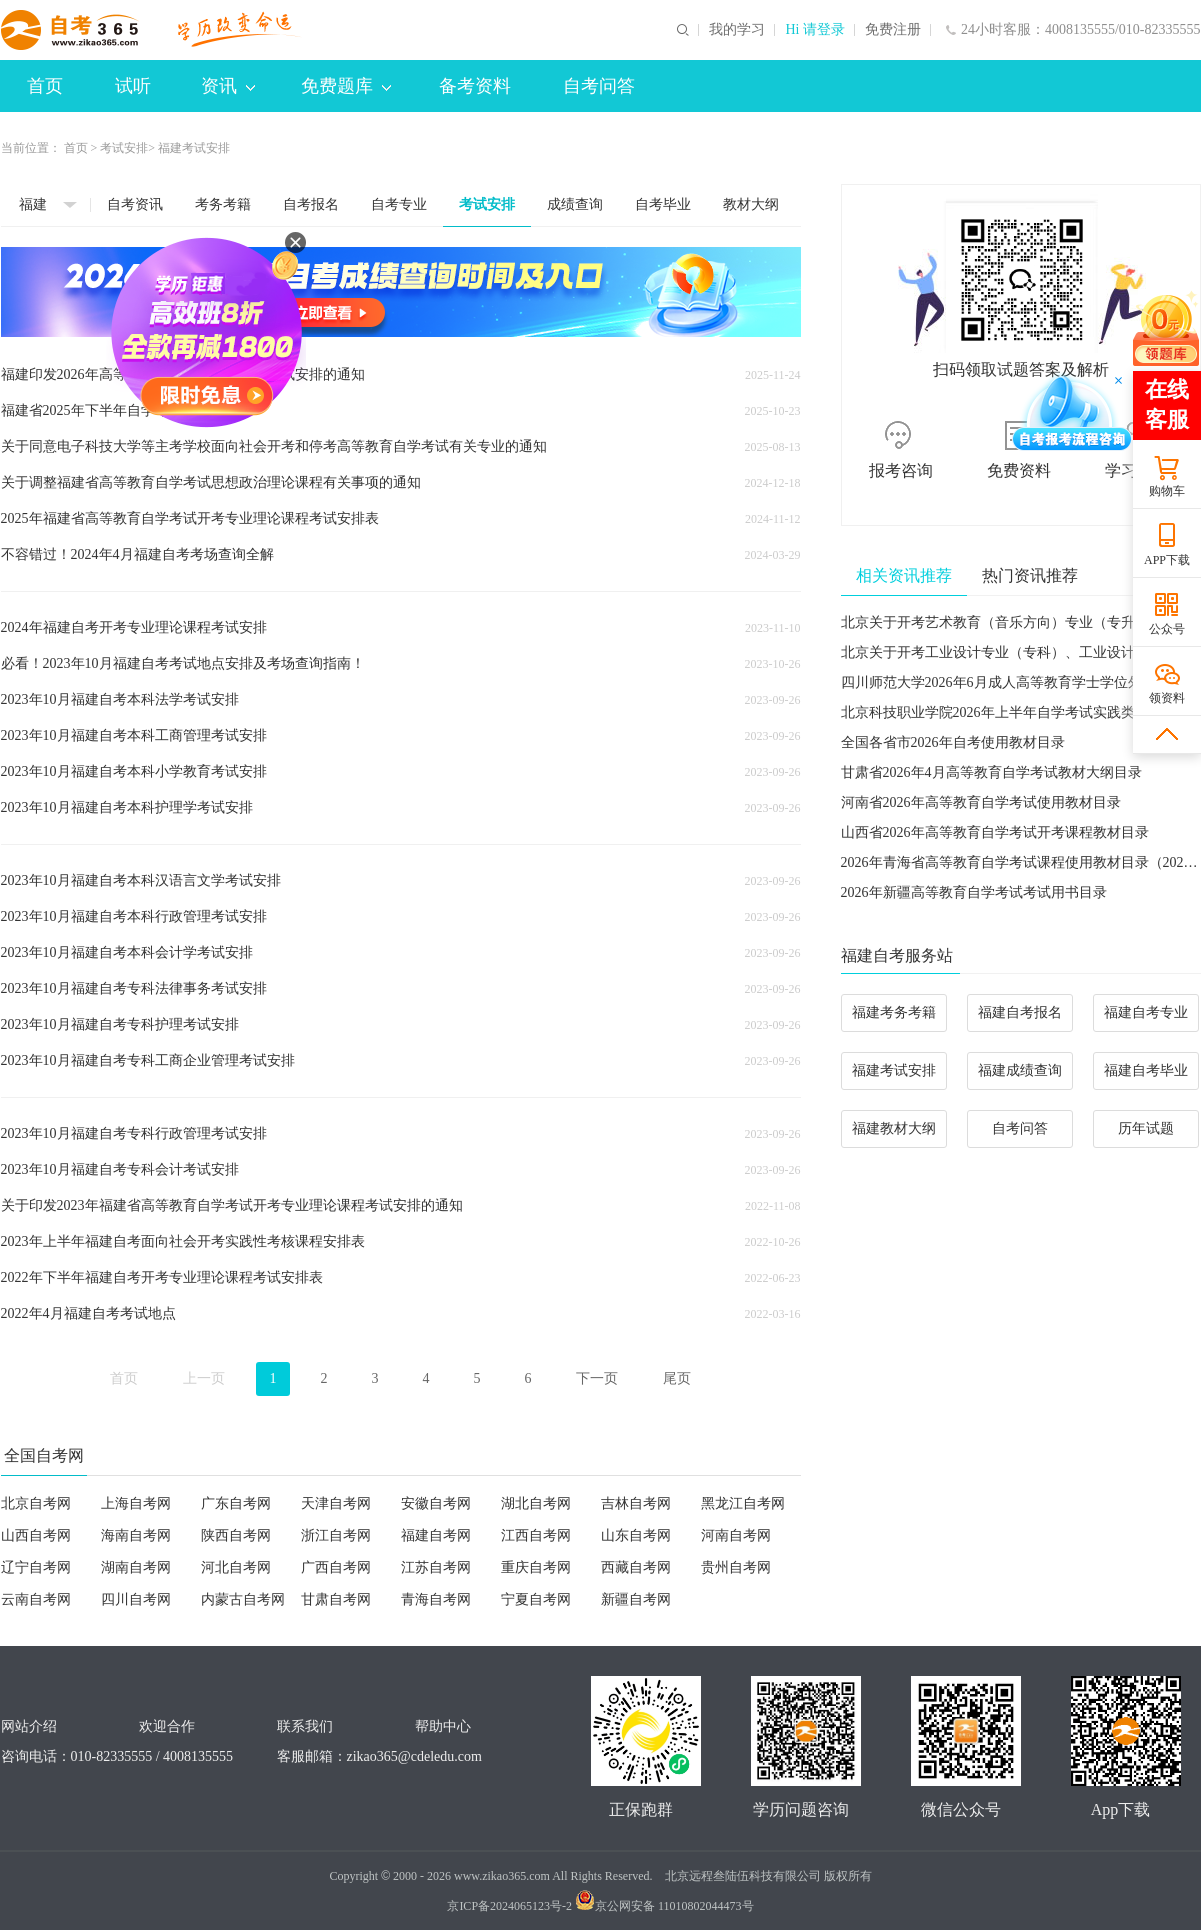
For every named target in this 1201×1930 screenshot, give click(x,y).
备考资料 (475, 86)
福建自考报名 (1020, 1012)
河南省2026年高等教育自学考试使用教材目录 (981, 802)
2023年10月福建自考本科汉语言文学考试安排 (141, 880)
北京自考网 (36, 1503)
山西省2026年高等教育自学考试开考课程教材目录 (995, 832)
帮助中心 (443, 1726)
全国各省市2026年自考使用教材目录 (953, 742)
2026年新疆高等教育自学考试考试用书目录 (974, 892)
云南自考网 (36, 1599)
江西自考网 (536, 1535)
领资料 (1167, 698)
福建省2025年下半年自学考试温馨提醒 (120, 410)
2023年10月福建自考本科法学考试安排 (120, 699)
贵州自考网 (736, 1567)
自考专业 (399, 204)
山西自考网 (36, 1535)
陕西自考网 (236, 1535)
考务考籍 (223, 204)
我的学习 (737, 30)
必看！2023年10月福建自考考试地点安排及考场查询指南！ (183, 663)
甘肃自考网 (336, 1599)
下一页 (597, 1378)
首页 (45, 86)
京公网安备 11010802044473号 (664, 1906)
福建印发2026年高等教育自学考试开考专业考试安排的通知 (183, 374)
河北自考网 (236, 1567)
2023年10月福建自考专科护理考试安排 (120, 1024)
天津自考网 (336, 1503)
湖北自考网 (536, 1503)
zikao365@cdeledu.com (414, 1756)
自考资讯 (135, 204)
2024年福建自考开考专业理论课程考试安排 (134, 627)
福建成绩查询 (1020, 1070)
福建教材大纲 (894, 1128)
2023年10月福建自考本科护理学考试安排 (127, 807)
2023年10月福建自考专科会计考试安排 (120, 1169)
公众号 (1167, 629)
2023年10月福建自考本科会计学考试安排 (127, 952)
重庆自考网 (536, 1567)
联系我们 (305, 1726)
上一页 (204, 1378)
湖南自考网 (136, 1567)
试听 (133, 86)
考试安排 (124, 148)
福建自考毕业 (1146, 1070)
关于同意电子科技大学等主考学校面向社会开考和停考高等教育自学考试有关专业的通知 (274, 446)
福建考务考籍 (894, 1012)
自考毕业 (663, 204)
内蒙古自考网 (243, 1599)
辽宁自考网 (36, 1567)
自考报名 (311, 204)
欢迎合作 (167, 1726)
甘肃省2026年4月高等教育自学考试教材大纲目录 (991, 772)
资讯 (228, 86)
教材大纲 (751, 204)
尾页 (677, 1378)
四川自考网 (136, 1599)
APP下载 (1167, 560)
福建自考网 (436, 1535)
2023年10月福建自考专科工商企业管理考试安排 (148, 1060)
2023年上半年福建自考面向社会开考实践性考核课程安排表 (183, 1241)
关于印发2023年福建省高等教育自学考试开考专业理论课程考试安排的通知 (232, 1205)
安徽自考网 (436, 1503)
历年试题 (1146, 1128)
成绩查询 (575, 204)
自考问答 (599, 86)
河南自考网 (736, 1535)
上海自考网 (136, 1503)
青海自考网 (436, 1599)
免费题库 (346, 86)
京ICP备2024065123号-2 (509, 1906)
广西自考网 (336, 1567)
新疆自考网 (636, 1599)
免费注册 (893, 30)
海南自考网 (136, 1535)
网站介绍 (29, 1726)
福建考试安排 (894, 1070)
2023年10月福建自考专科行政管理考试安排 (134, 1133)
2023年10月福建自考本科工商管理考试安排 (134, 735)
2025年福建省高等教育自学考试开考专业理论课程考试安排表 (190, 518)
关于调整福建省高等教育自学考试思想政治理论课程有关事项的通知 (211, 482)
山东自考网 (636, 1535)
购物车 (1167, 491)
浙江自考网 (336, 1535)
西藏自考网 (636, 1567)
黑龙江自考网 (743, 1503)
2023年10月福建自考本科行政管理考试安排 (134, 916)
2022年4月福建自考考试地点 (88, 1313)
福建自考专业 (1146, 1012)
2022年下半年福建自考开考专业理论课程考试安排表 (162, 1277)
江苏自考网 (436, 1567)
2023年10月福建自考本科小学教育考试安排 (134, 771)
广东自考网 (236, 1503)
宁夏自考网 (536, 1599)
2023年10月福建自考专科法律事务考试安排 (134, 988)
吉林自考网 (636, 1503)
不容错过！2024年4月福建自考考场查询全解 (137, 554)
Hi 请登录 (815, 30)
